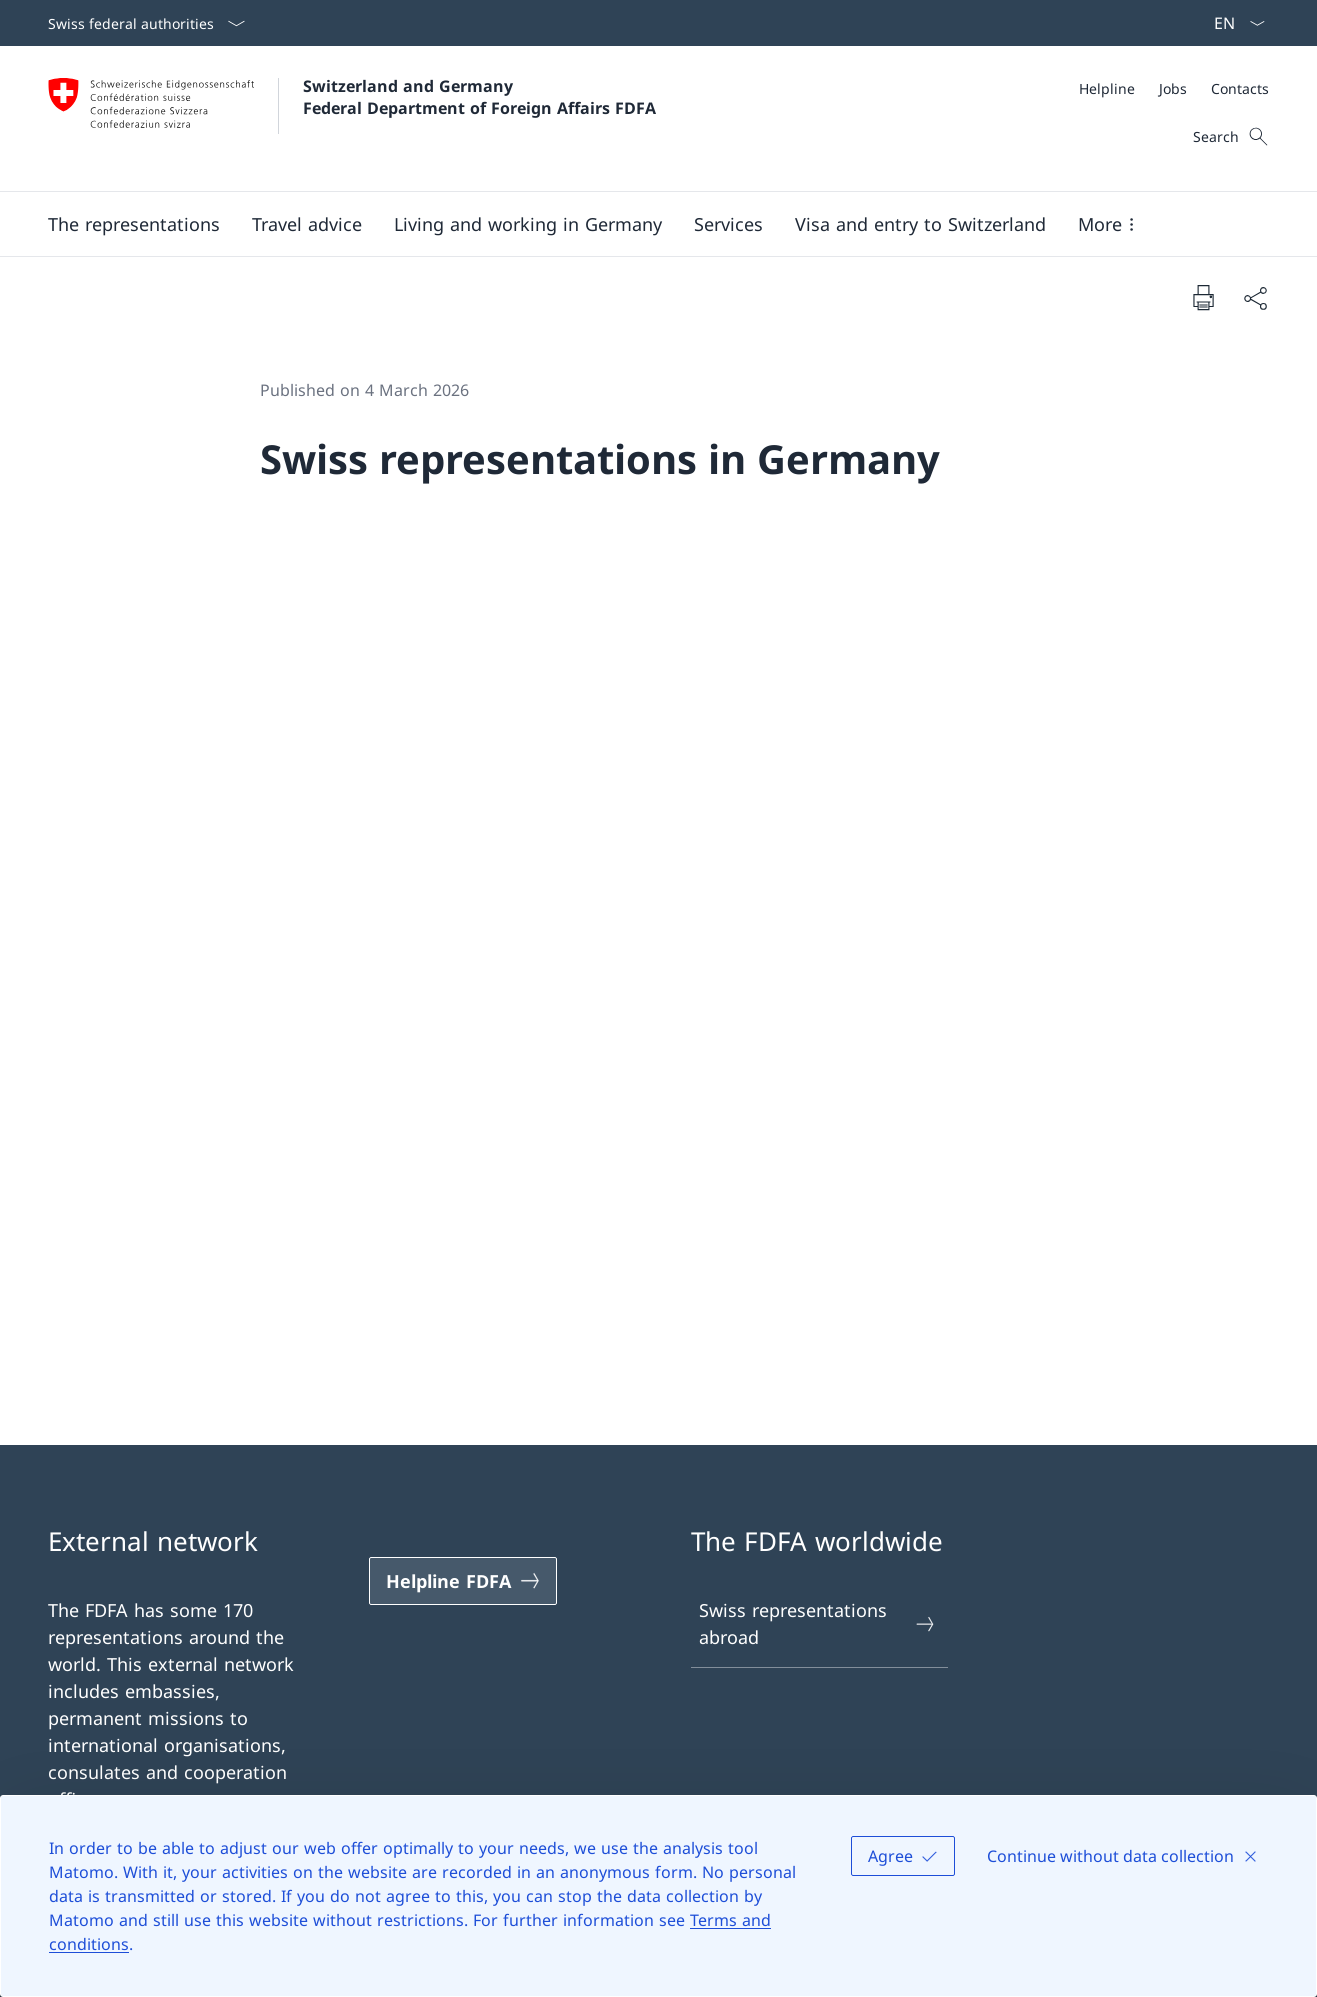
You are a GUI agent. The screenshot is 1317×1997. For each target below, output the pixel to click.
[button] (134, 224)
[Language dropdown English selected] (1233, 23)
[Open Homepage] (352, 118)
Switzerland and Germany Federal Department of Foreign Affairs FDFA (479, 97)
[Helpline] (1107, 88)
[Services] (728, 224)
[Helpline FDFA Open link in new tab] (463, 1581)
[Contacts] (1240, 88)
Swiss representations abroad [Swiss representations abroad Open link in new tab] (818, 1623)
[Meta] (1174, 88)
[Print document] (1203, 297)
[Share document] (1255, 297)
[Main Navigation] (642, 224)
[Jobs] (1173, 88)
